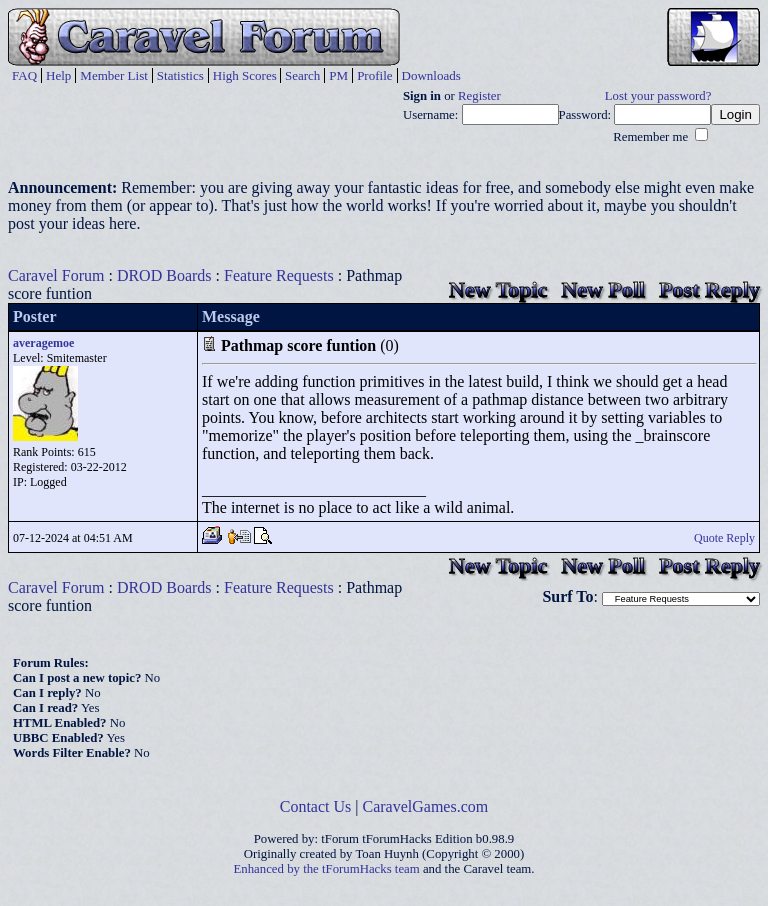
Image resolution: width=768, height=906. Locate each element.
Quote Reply (724, 538)
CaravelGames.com (426, 806)
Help (58, 75)
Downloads (431, 75)
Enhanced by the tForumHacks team (327, 869)
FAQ (24, 75)
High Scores (245, 75)
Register (479, 96)
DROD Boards (164, 275)
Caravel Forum (56, 275)
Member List (114, 75)
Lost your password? (658, 96)
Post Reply (709, 289)
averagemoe (43, 343)
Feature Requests (279, 275)
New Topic (498, 289)
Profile (374, 75)
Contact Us (316, 806)
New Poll (603, 289)
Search (302, 75)
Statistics (180, 75)
